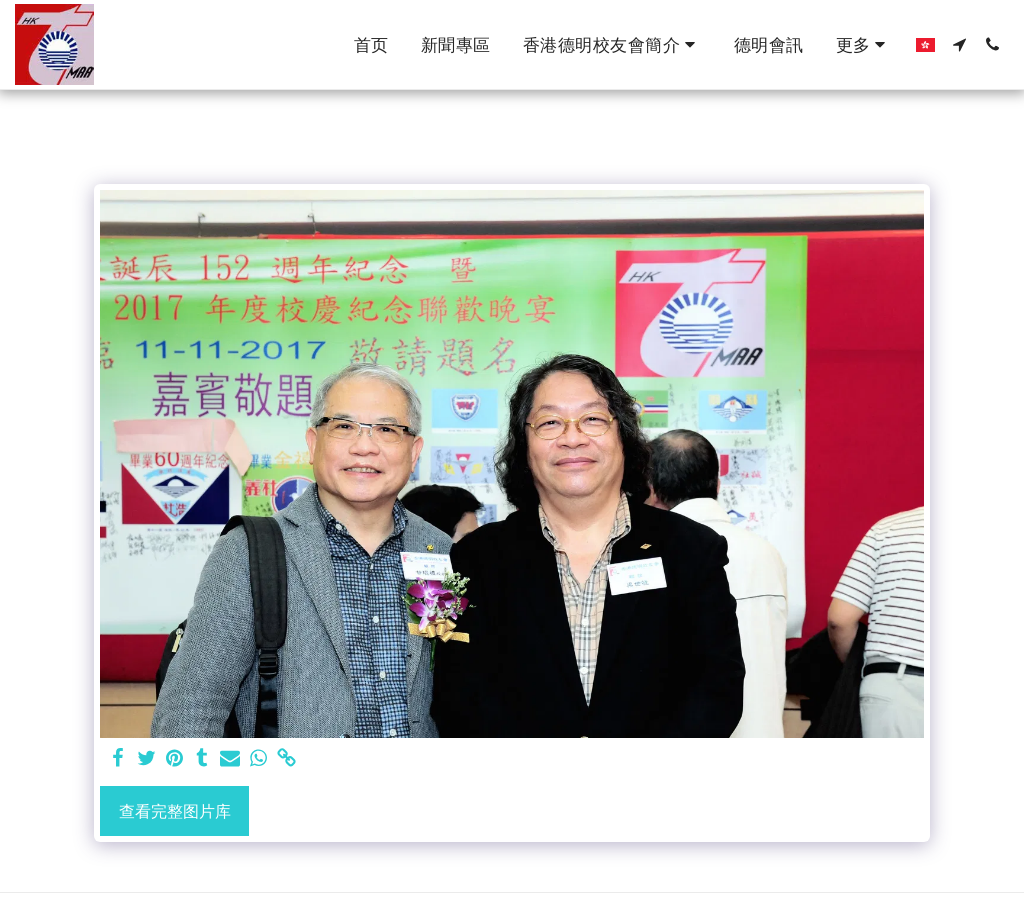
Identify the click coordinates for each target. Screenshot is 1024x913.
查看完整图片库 (175, 811)
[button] (612, 45)
